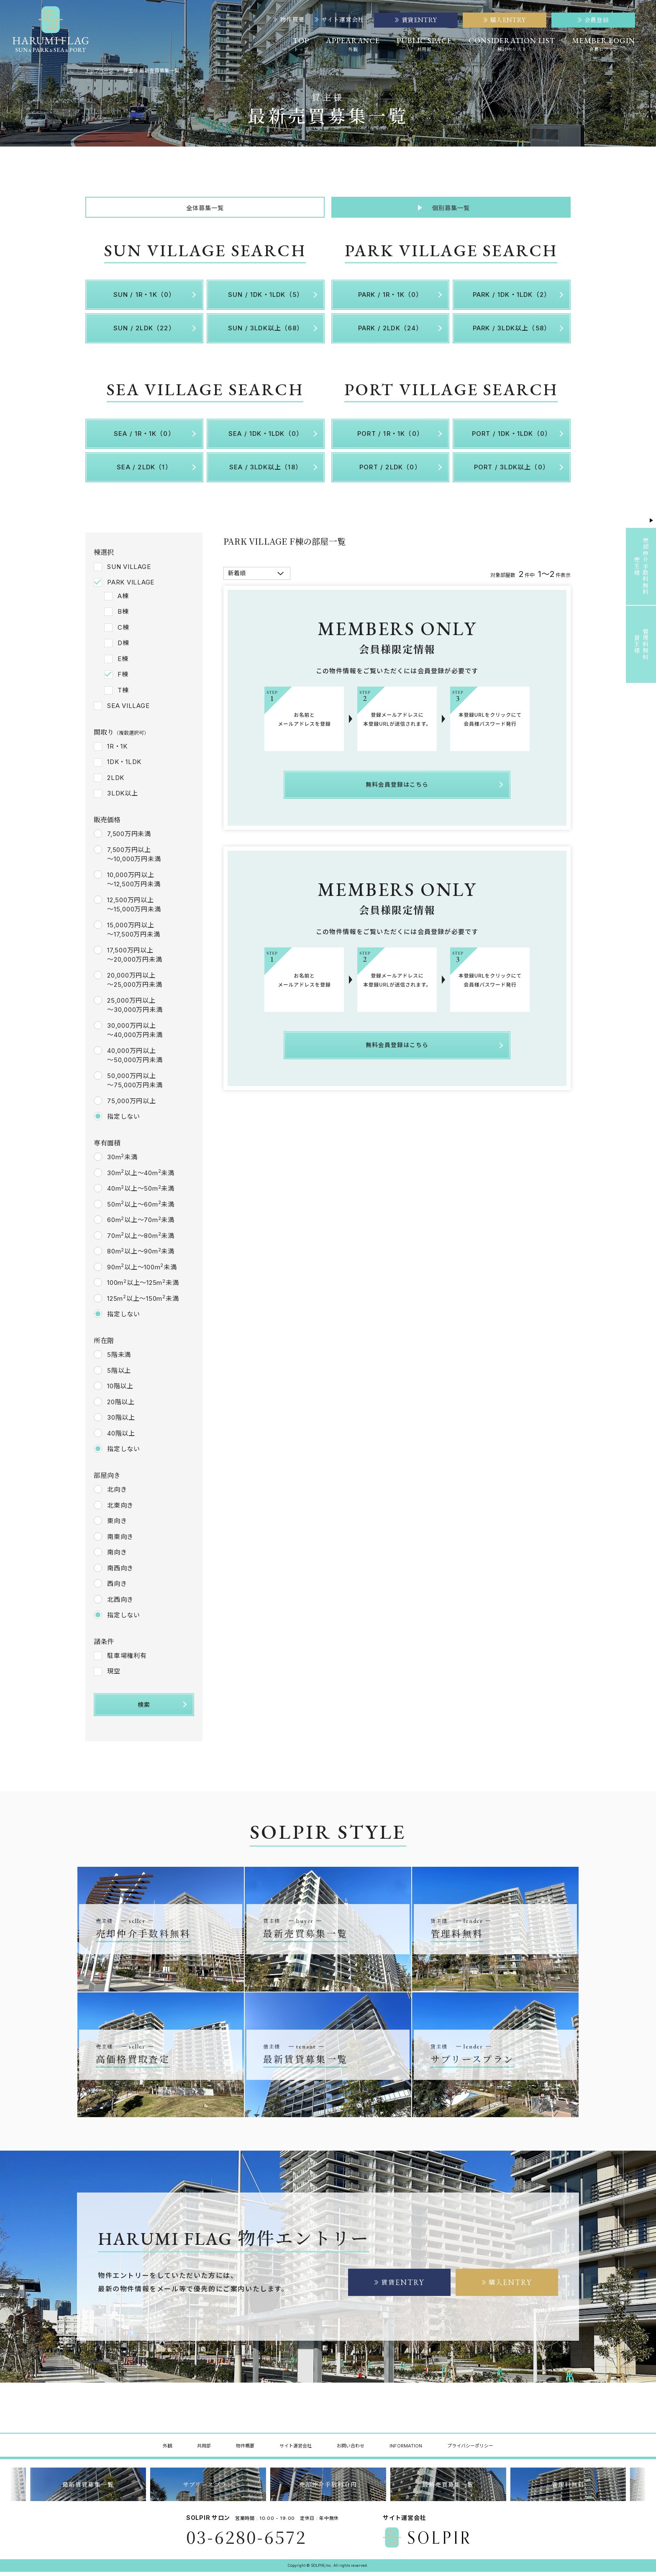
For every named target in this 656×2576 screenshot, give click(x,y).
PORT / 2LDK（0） (390, 471)
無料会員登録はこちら (397, 787)
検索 (144, 1708)
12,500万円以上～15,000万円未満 (134, 909)
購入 (507, 2286)
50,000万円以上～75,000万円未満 (134, 1085)
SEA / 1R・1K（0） (144, 438)
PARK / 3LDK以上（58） (512, 332)
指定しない (123, 1121)
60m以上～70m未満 (140, 1224)
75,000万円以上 (131, 1105)
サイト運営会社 (339, 19)
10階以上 (120, 1390)
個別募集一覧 (450, 210)
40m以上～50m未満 (140, 1192)
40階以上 (121, 1437)
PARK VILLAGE (130, 586)
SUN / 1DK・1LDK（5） (265, 299)
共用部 (204, 2450)
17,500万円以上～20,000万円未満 (134, 959)
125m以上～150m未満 (143, 1302)
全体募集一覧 (204, 210)
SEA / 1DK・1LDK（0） (265, 438)
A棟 (123, 600)
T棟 (123, 694)
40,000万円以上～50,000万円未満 (134, 1059)
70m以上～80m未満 (140, 1239)
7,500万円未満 (129, 838)
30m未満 (122, 1161)
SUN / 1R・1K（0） (144, 299)
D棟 (123, 647)
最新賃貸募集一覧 (88, 2488)
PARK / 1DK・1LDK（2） (512, 299)
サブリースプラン (207, 2488)
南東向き (120, 1540)
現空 (113, 1675)
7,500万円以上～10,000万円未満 (134, 858)
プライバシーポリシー (470, 2450)
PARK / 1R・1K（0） (390, 299)
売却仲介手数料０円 (328, 2488)
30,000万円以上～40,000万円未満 (134, 1034)
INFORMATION (406, 2450)
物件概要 (289, 19)
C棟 (123, 631)
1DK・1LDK (124, 766)
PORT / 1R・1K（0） (390, 438)
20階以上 (121, 1406)
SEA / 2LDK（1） (144, 471)
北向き (117, 1494)
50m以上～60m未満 (140, 1208)
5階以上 (119, 1374)
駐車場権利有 (127, 1660)
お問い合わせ (350, 2450)
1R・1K (117, 750)
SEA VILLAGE (128, 710)
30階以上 (121, 1422)
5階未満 (119, 1359)
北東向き (120, 1509)
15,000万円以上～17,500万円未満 (133, 934)
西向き (117, 1588)
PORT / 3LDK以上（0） (511, 471)
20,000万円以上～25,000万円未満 (134, 984)
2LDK (115, 782)
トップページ (100, 70)
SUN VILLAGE (129, 570)
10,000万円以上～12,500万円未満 (133, 884)
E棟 (123, 663)
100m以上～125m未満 (143, 1286)
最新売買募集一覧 (448, 2488)
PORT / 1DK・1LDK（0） (512, 438)
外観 (167, 2450)
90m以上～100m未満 (142, 1271)
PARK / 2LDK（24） (390, 332)
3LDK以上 (122, 797)
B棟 (123, 616)
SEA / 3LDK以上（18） (265, 471)
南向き (117, 1556)
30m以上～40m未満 (140, 1177)
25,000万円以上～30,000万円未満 (134, 1009)
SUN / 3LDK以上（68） (265, 332)
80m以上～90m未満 (140, 1255)
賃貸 (399, 2286)
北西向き (120, 1603)
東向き (117, 1525)
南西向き (120, 1572)
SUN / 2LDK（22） (144, 332)
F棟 (123, 678)
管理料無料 (568, 2488)
